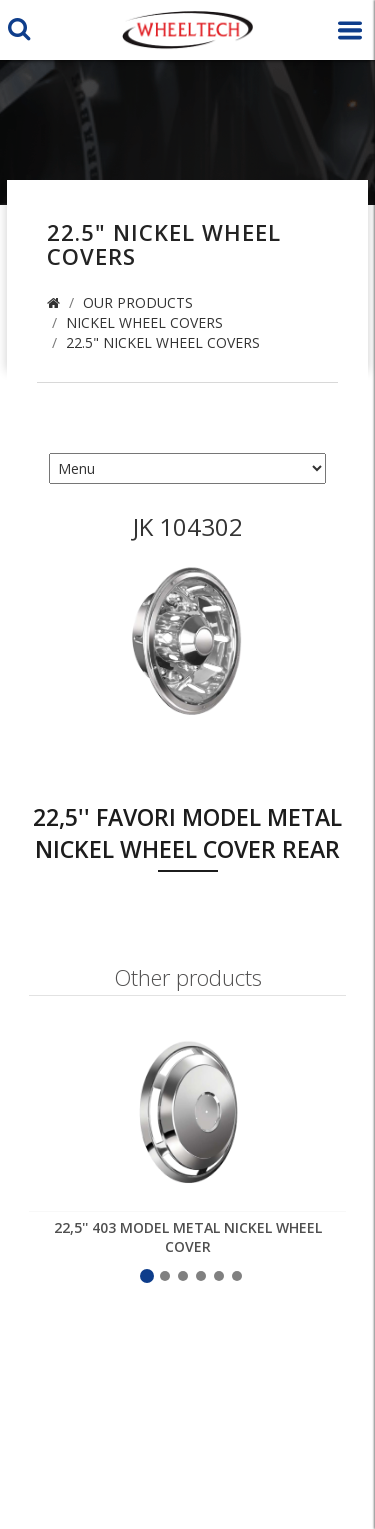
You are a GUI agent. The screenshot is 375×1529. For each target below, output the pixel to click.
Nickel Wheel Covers (144, 322)
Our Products (138, 302)
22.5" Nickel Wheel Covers (163, 342)
